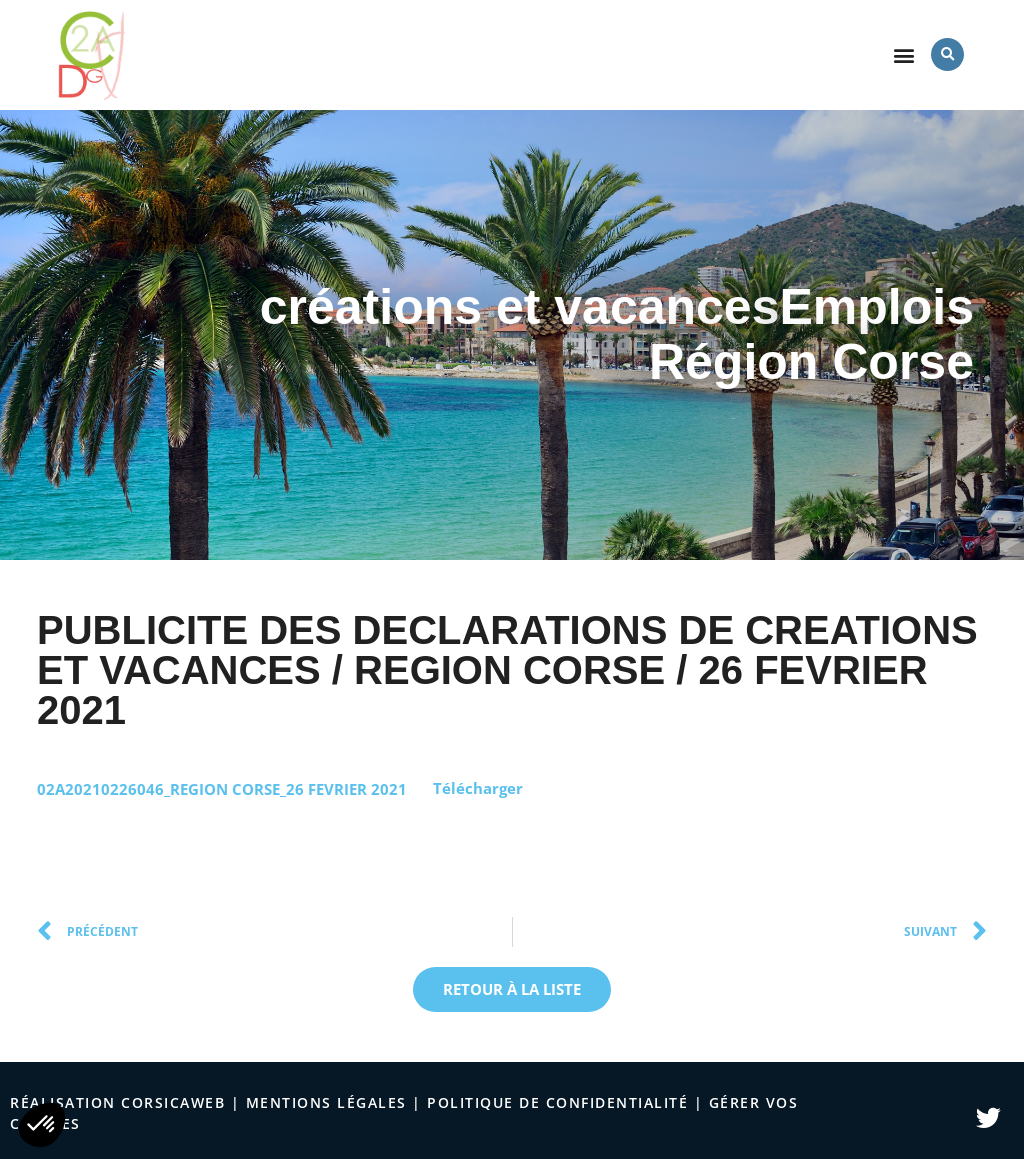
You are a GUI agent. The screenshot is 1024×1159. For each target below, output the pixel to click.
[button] (904, 54)
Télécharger (478, 788)
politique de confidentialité (557, 1102)
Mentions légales (326, 1102)
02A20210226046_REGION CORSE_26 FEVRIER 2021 (222, 788)
